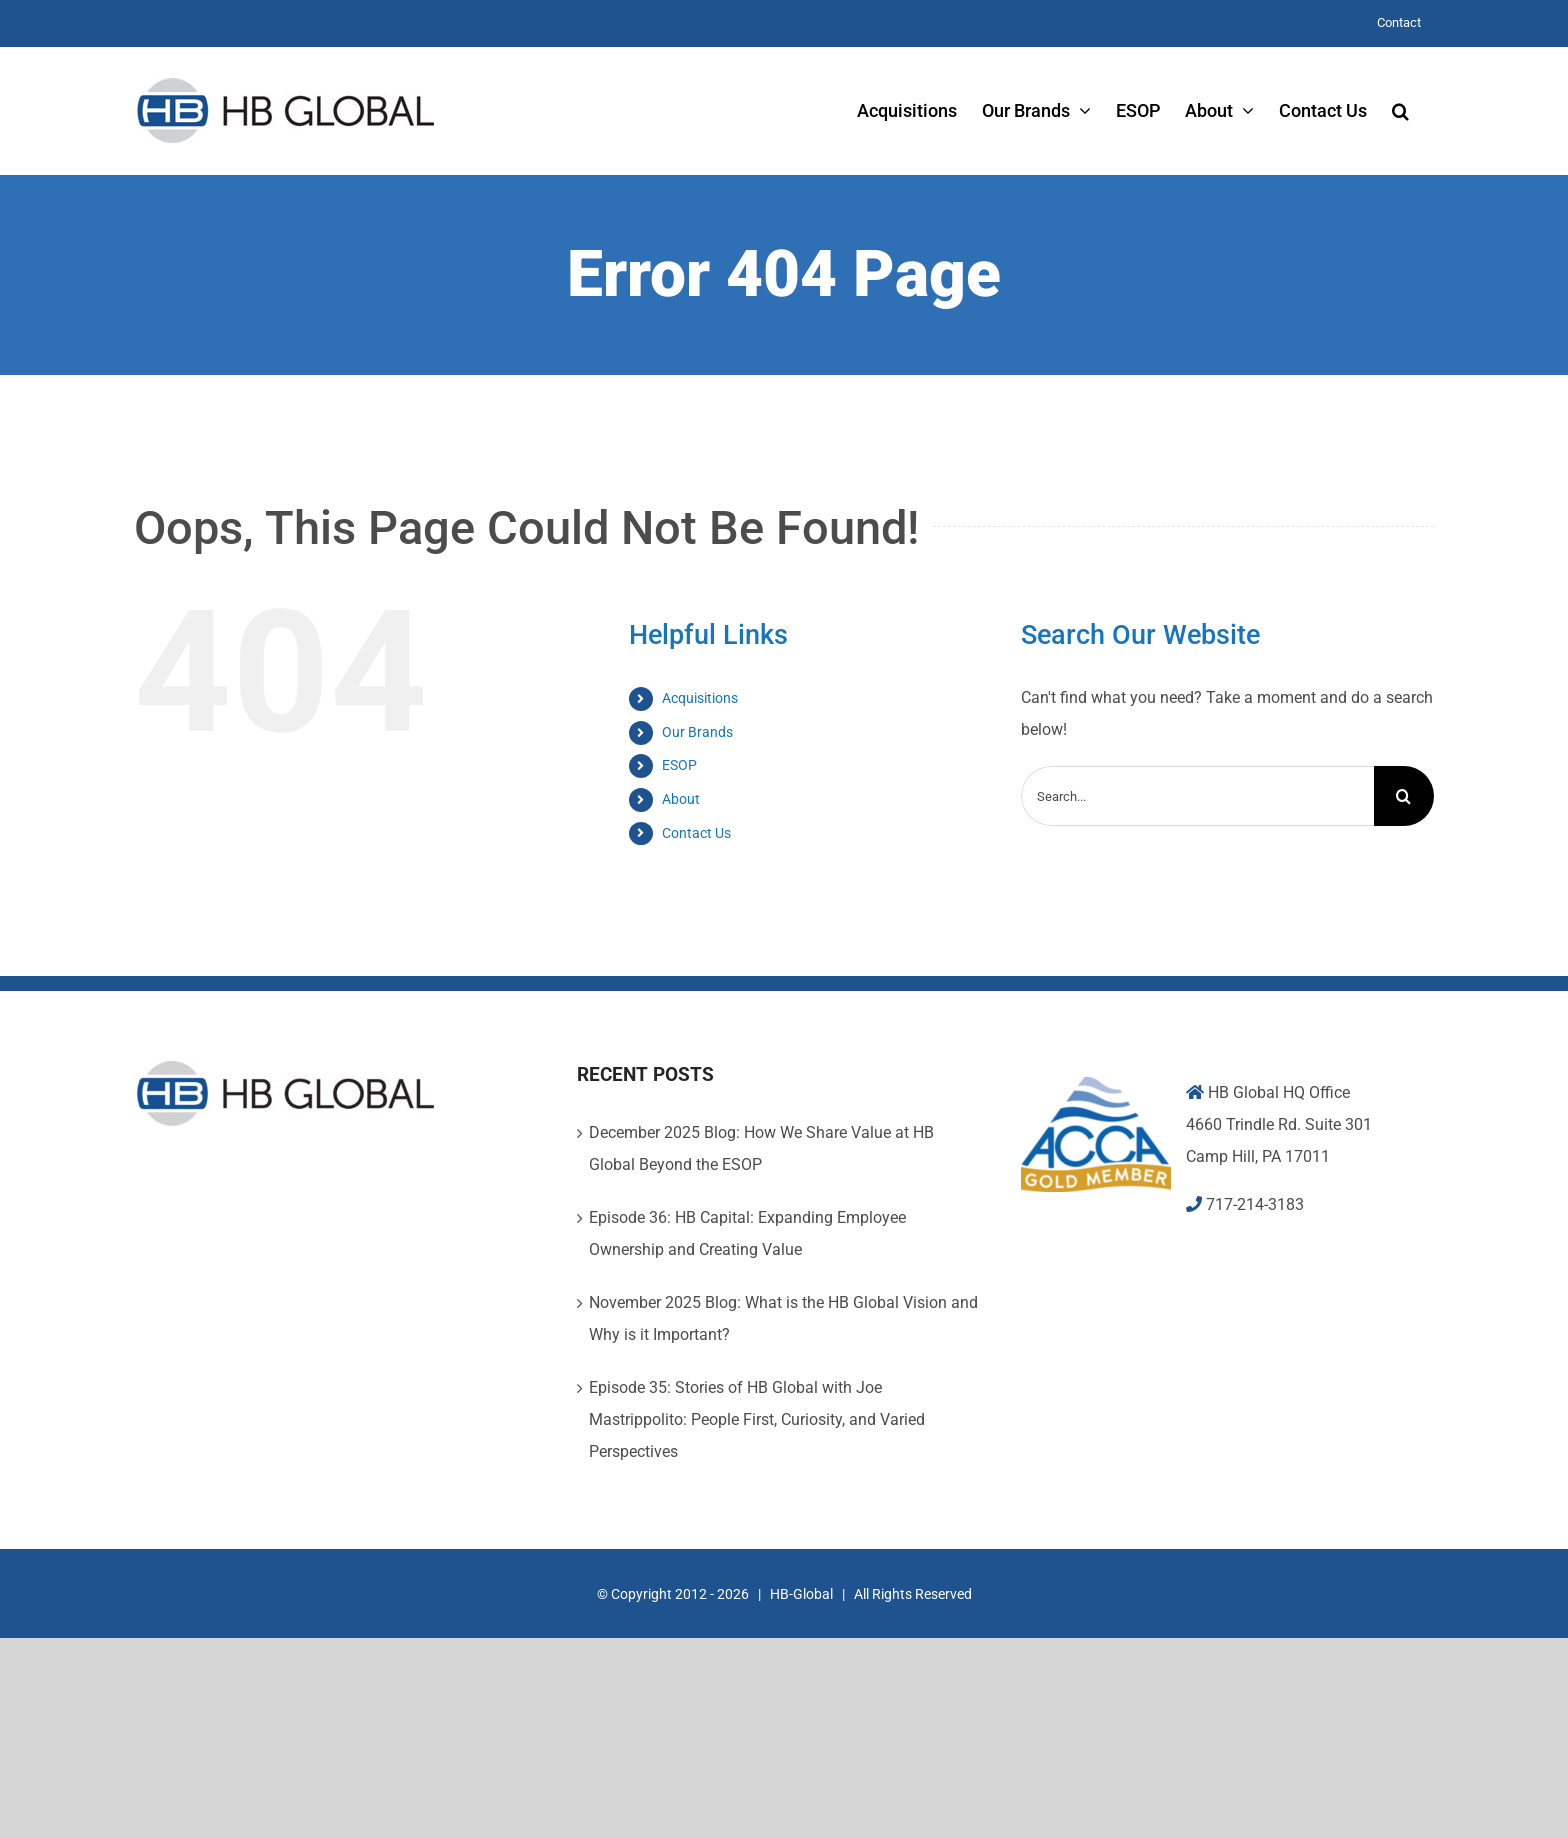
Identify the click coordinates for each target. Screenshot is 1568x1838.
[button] (1400, 110)
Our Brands (697, 732)
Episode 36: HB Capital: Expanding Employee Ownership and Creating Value (747, 1233)
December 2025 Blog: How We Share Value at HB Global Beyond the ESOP (761, 1148)
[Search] (1404, 796)
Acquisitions (700, 698)
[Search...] (1197, 796)
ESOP (679, 765)
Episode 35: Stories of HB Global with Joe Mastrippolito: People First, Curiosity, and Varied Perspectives (757, 1419)
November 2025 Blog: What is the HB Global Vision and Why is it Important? (783, 1318)
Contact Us (696, 833)
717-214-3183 (1255, 1204)
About (681, 799)
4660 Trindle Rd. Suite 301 (1279, 1124)
